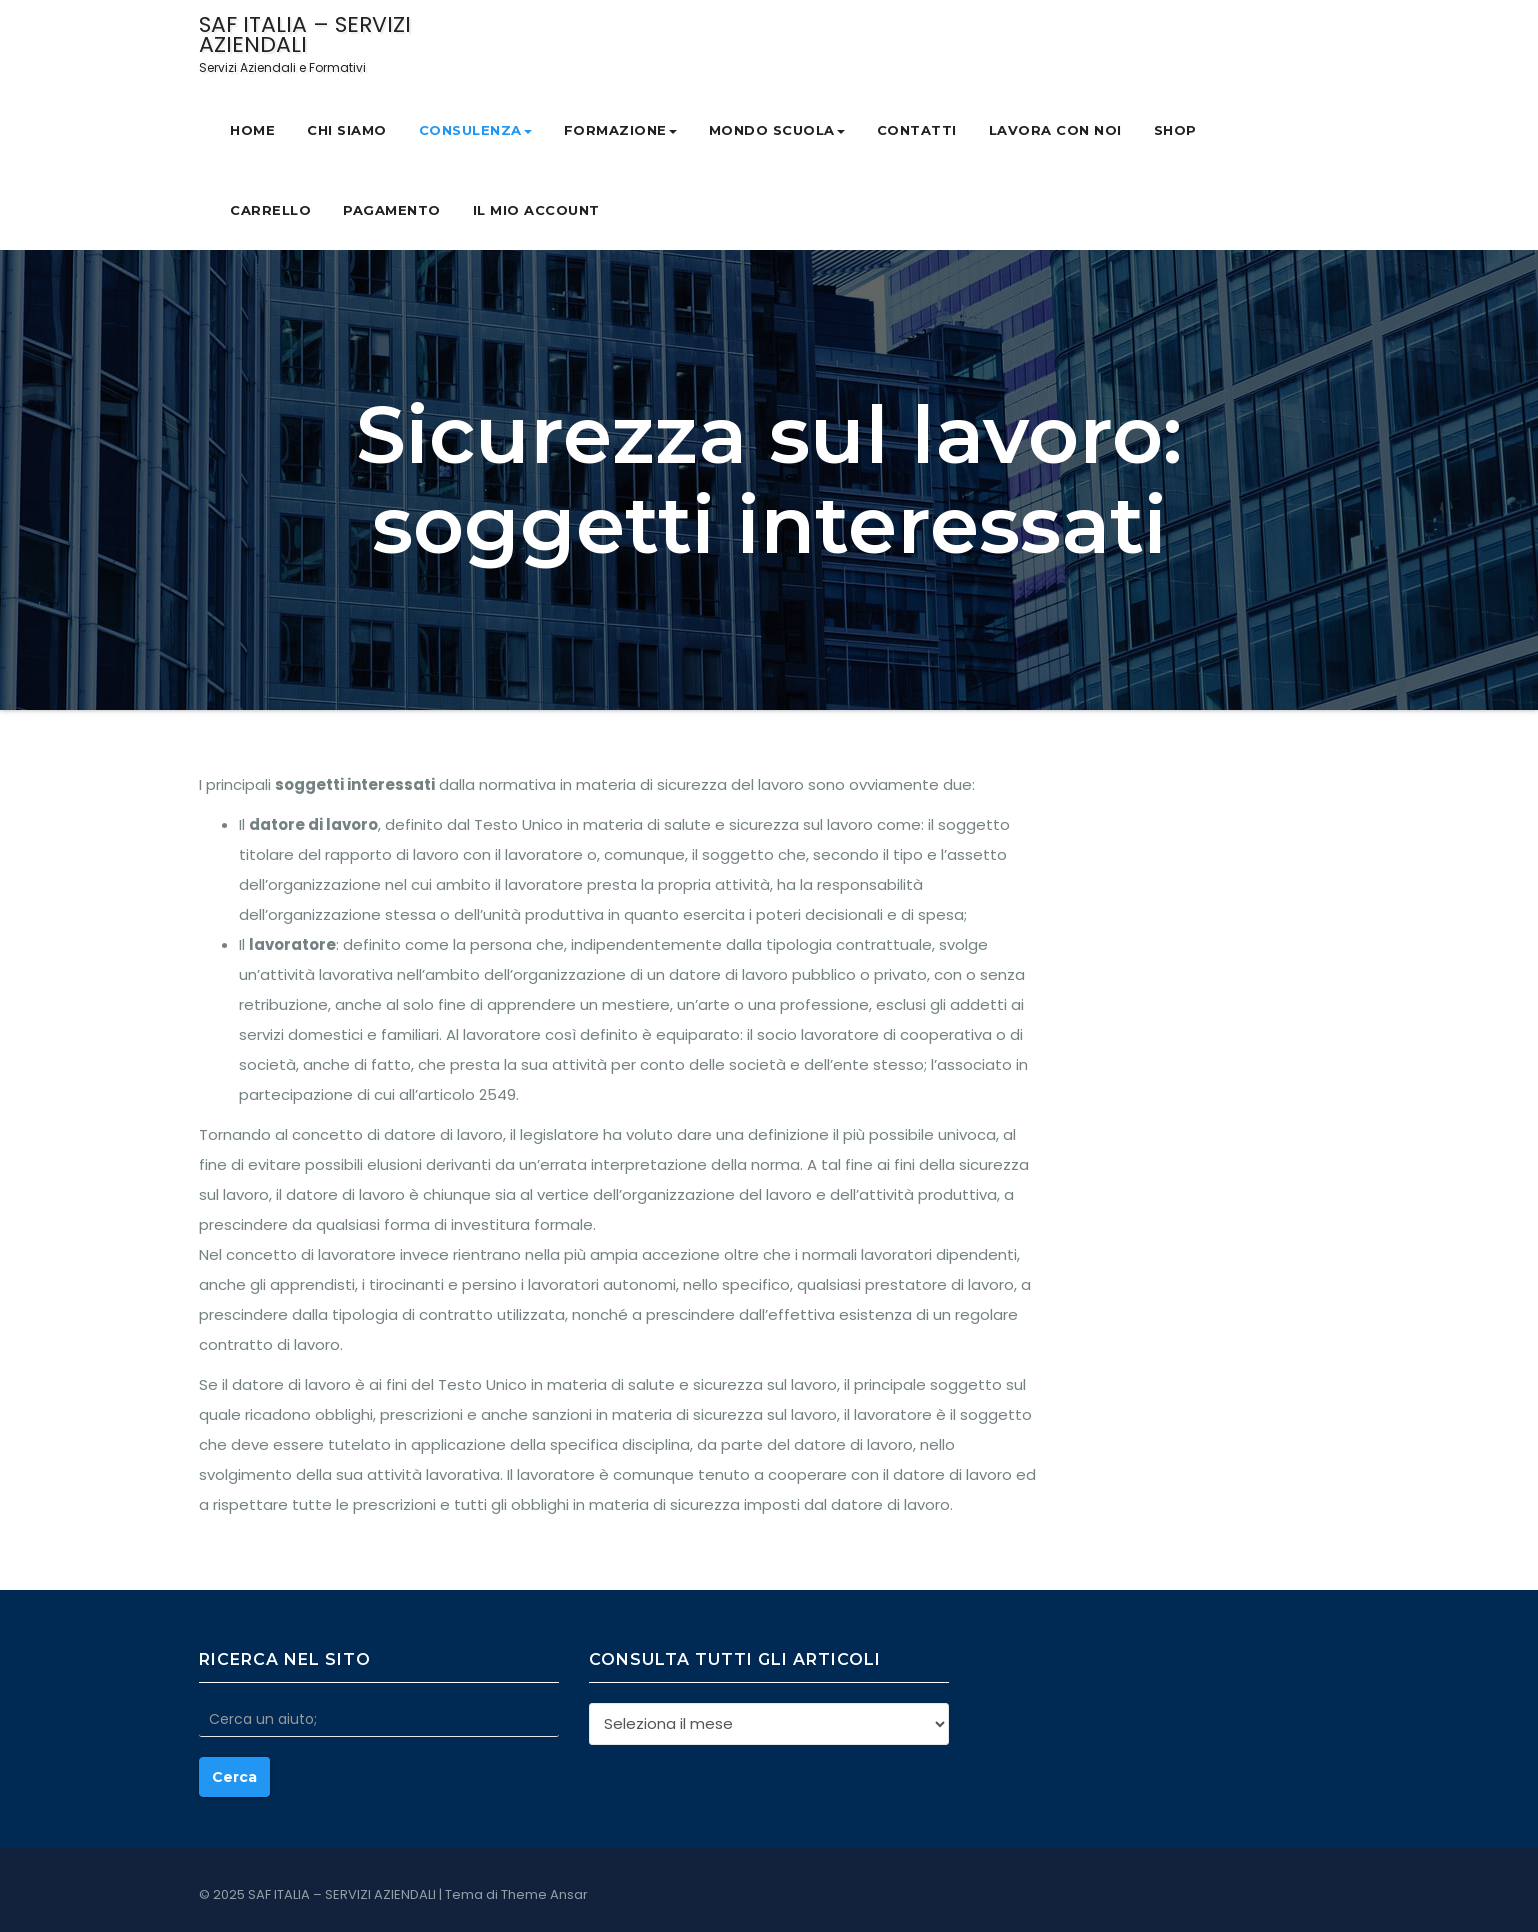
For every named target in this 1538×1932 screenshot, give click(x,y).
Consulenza (475, 130)
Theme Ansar (544, 1894)
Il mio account (536, 210)
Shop (1175, 130)
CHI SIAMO (347, 130)
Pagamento (392, 210)
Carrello (270, 210)
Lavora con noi (1055, 130)
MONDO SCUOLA (777, 130)
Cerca (234, 1777)
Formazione (620, 130)
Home (252, 130)
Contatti (917, 130)
